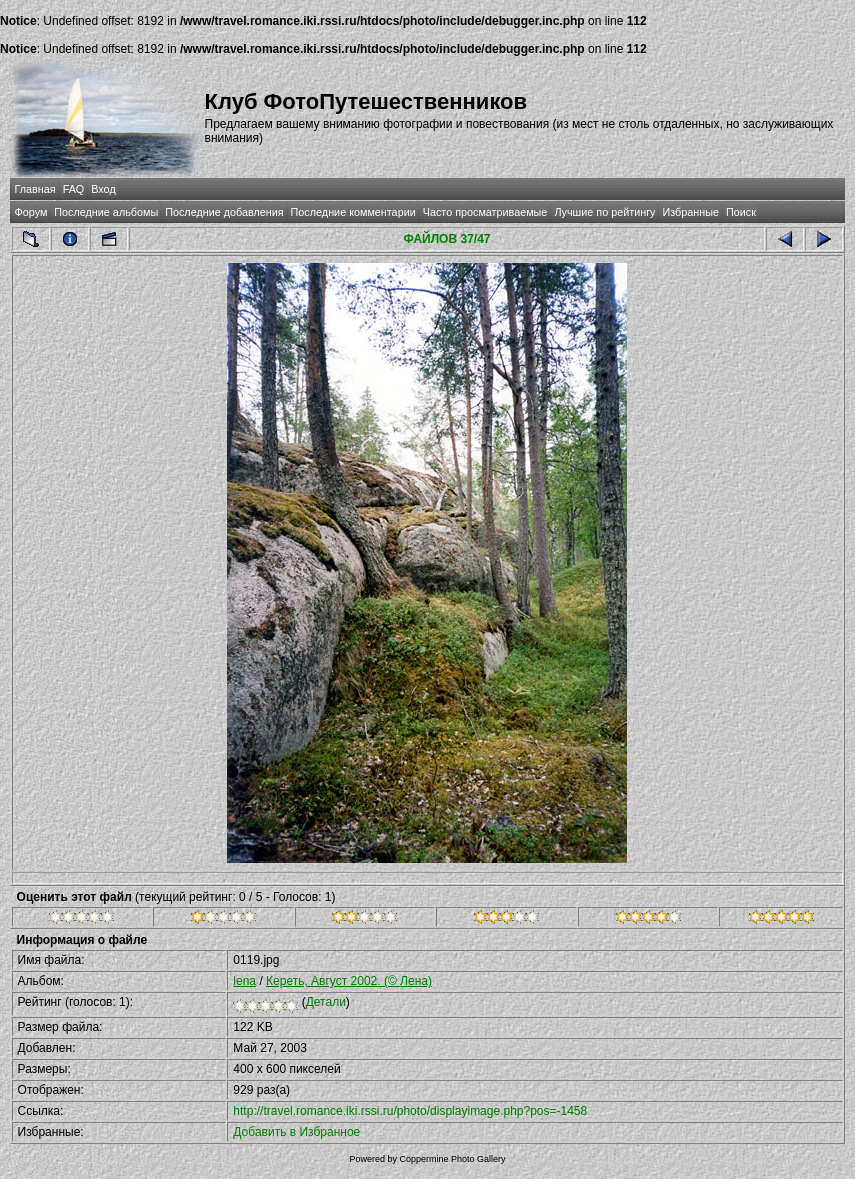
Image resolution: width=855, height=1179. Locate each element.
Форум (31, 212)
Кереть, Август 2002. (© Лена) (349, 981)
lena (244, 981)
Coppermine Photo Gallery (452, 1159)
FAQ (74, 189)
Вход (103, 189)
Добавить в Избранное (296, 1132)
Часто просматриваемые (485, 212)
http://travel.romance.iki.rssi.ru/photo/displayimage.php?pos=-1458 (410, 1111)
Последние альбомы (106, 212)
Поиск (741, 212)
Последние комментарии (353, 212)
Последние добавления (224, 212)
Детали (326, 1002)
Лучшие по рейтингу (604, 212)
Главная (35, 189)
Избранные (690, 212)
